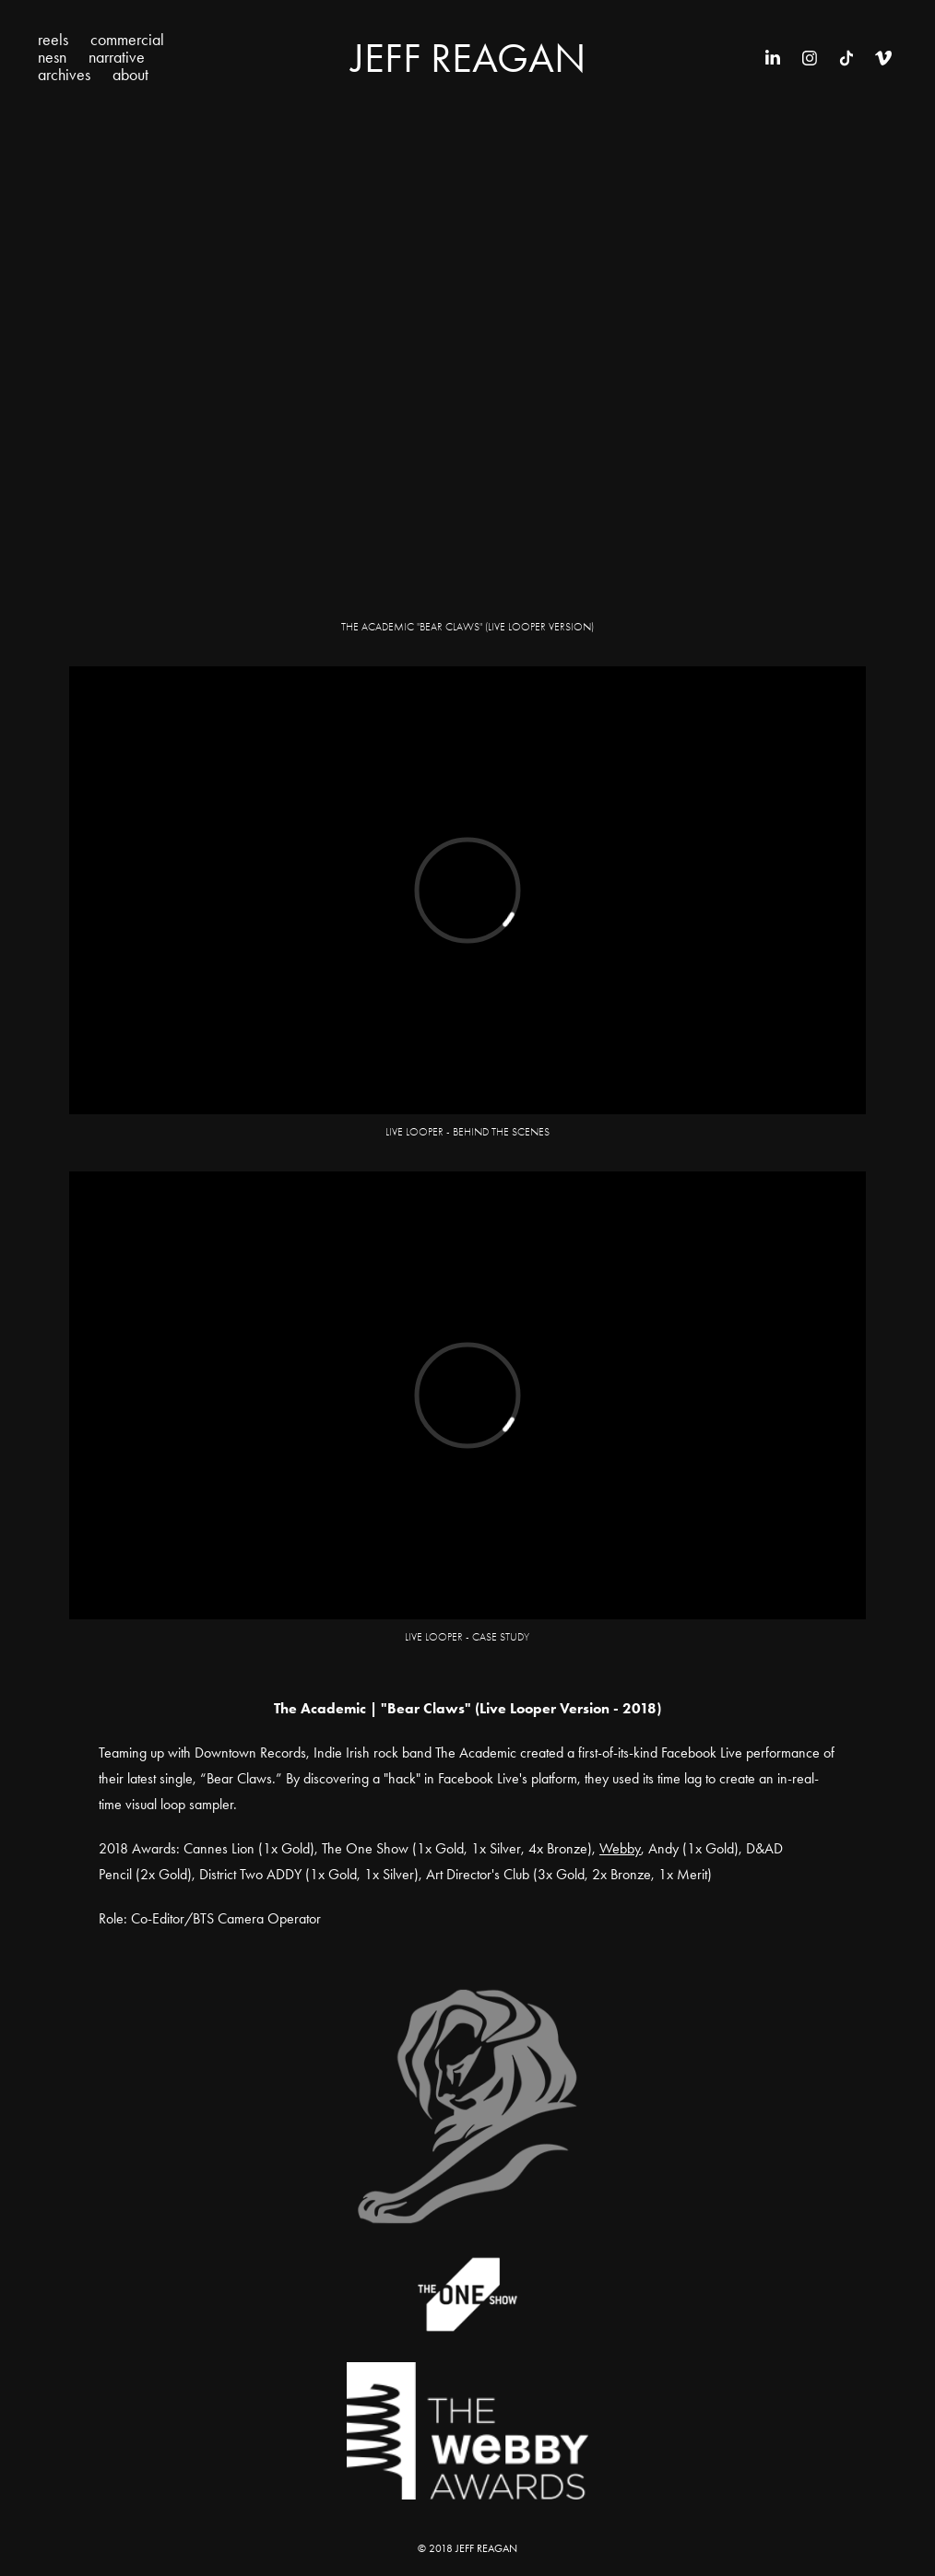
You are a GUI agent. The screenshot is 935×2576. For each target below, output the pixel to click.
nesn (52, 57)
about (130, 75)
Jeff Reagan (468, 57)
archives (64, 75)
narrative (117, 57)
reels (53, 39)
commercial (127, 39)
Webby (620, 1848)
